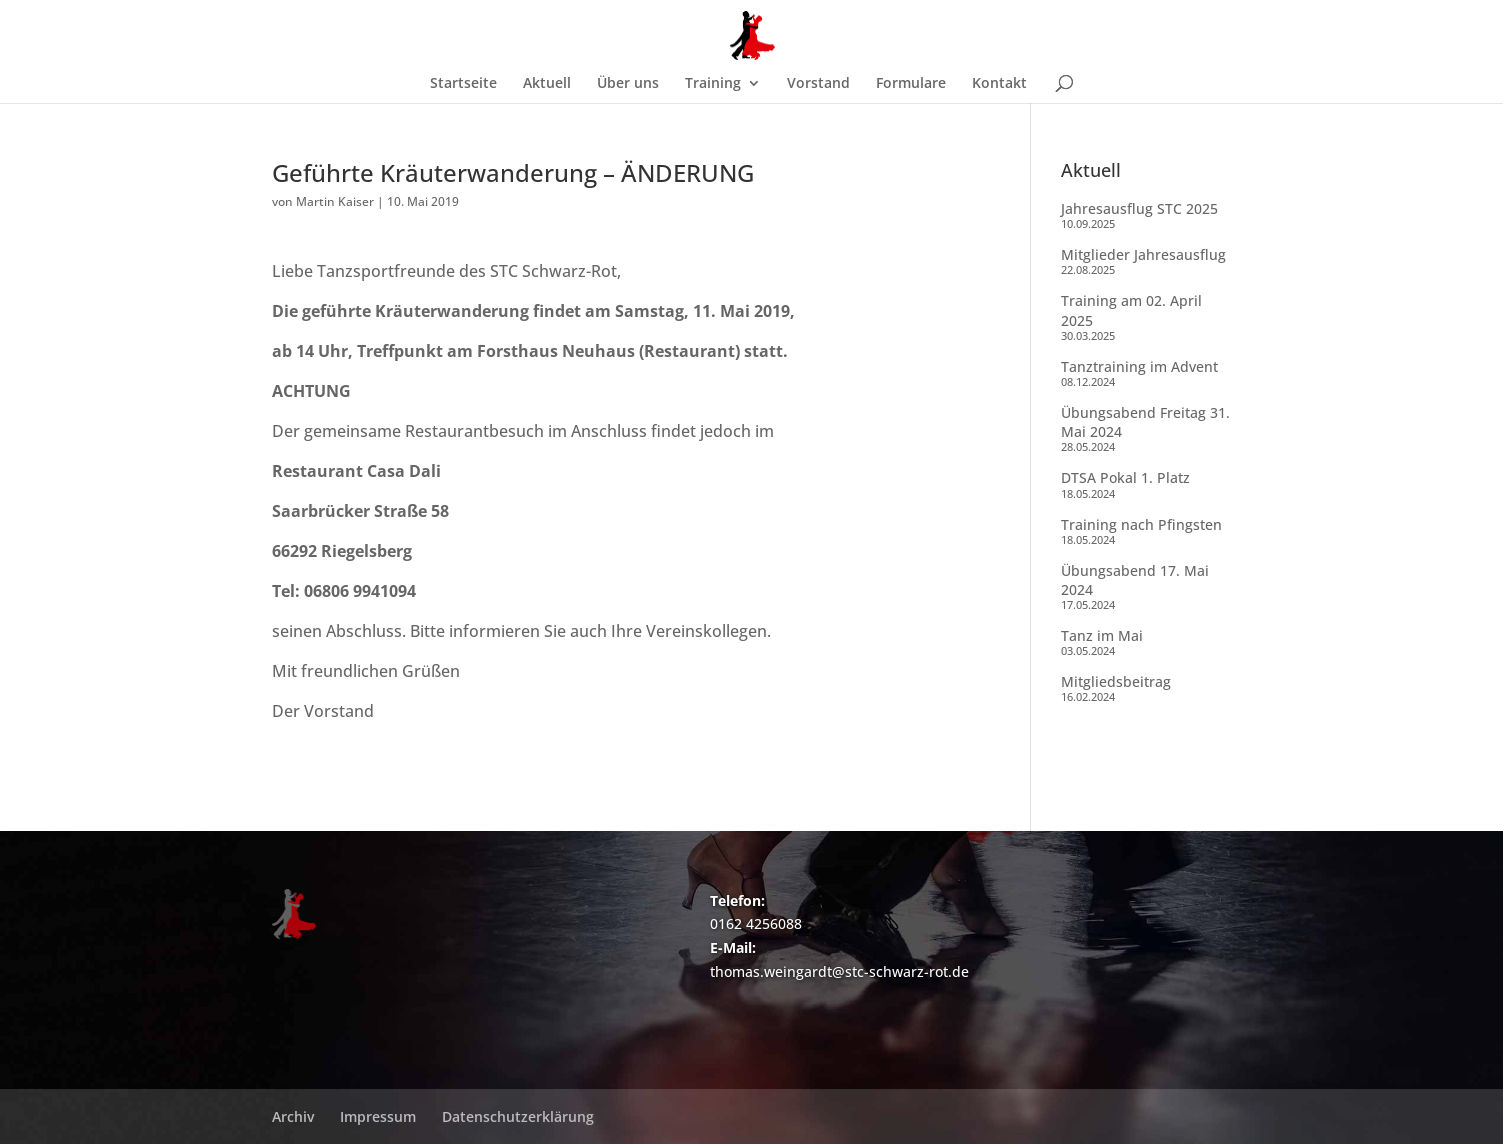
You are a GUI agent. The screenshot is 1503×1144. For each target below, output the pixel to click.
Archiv (293, 1116)
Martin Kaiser (335, 201)
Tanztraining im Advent (1139, 366)
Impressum (378, 1116)
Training (713, 84)
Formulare (911, 84)
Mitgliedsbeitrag (1116, 681)
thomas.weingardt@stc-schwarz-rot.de (839, 971)
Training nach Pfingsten (1141, 524)
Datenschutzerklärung (518, 1116)
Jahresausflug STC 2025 (1139, 208)
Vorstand (818, 84)
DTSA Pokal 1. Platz (1125, 477)
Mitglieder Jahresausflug (1143, 254)
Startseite (463, 84)
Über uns (628, 84)
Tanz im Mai (1102, 635)
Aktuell (547, 84)
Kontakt (999, 84)
